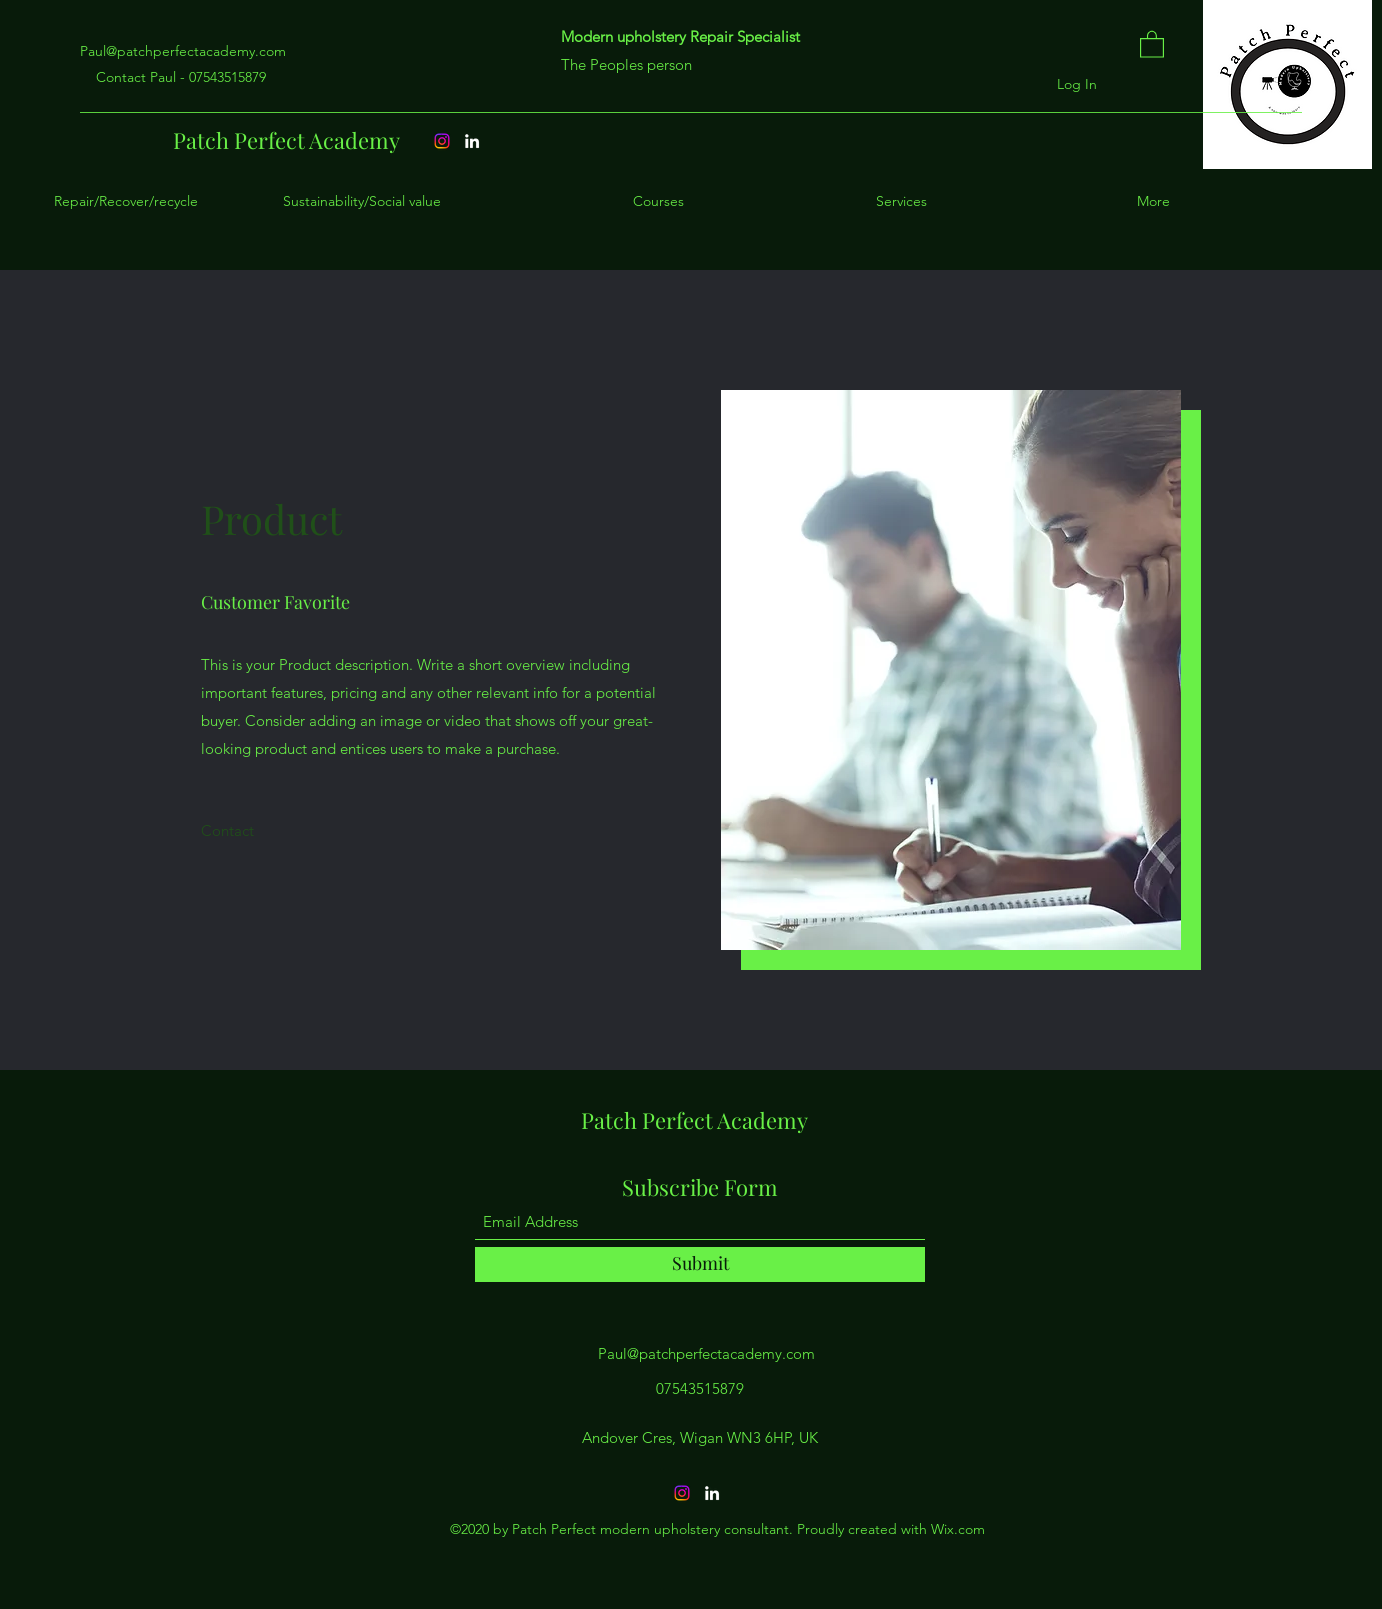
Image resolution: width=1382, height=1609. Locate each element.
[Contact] (227, 831)
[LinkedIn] (712, 1493)
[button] (1152, 43)
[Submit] (700, 1264)
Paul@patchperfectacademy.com (183, 51)
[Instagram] (682, 1493)
